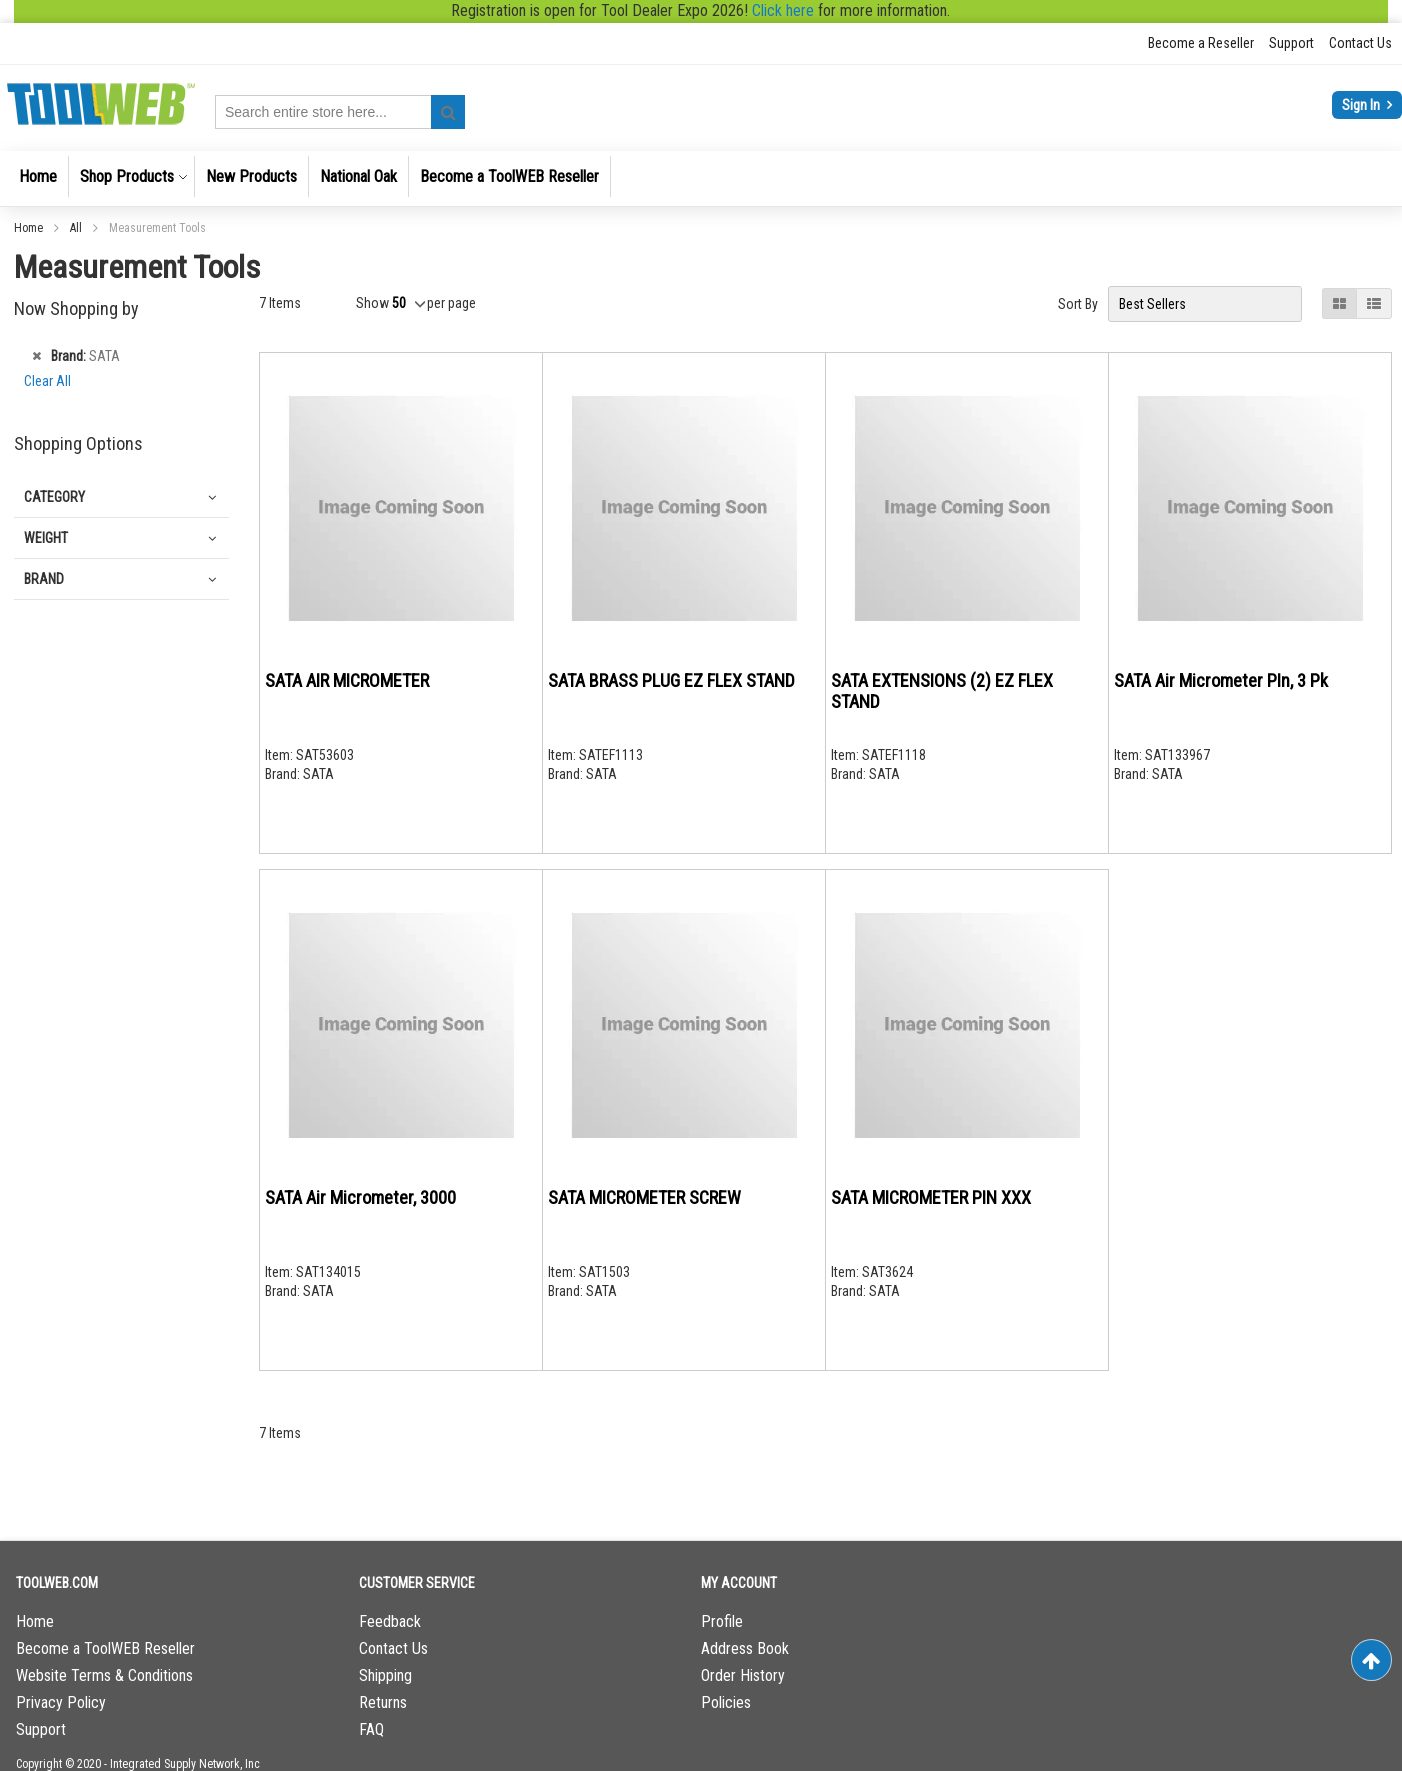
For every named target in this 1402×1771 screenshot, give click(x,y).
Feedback (390, 1621)
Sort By (1078, 304)
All (77, 228)
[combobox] (340, 112)
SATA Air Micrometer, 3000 (360, 1197)
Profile (722, 1621)
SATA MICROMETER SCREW (644, 1197)
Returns (383, 1702)
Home (30, 228)
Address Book (745, 1648)
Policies (726, 1702)
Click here (783, 10)
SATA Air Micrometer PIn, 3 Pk (1221, 680)
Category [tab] (54, 497)
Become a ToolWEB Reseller (105, 1648)
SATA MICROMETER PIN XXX (931, 1197)
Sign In (1362, 105)
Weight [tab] (46, 538)
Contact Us (1360, 43)
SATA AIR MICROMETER (347, 680)
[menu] (701, 178)
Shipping (385, 1675)
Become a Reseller (1201, 43)
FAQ (371, 1729)
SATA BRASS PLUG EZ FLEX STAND (671, 680)
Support (1291, 43)
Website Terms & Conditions (104, 1675)
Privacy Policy (61, 1702)
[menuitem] (38, 176)
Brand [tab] (44, 579)
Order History (743, 1675)
